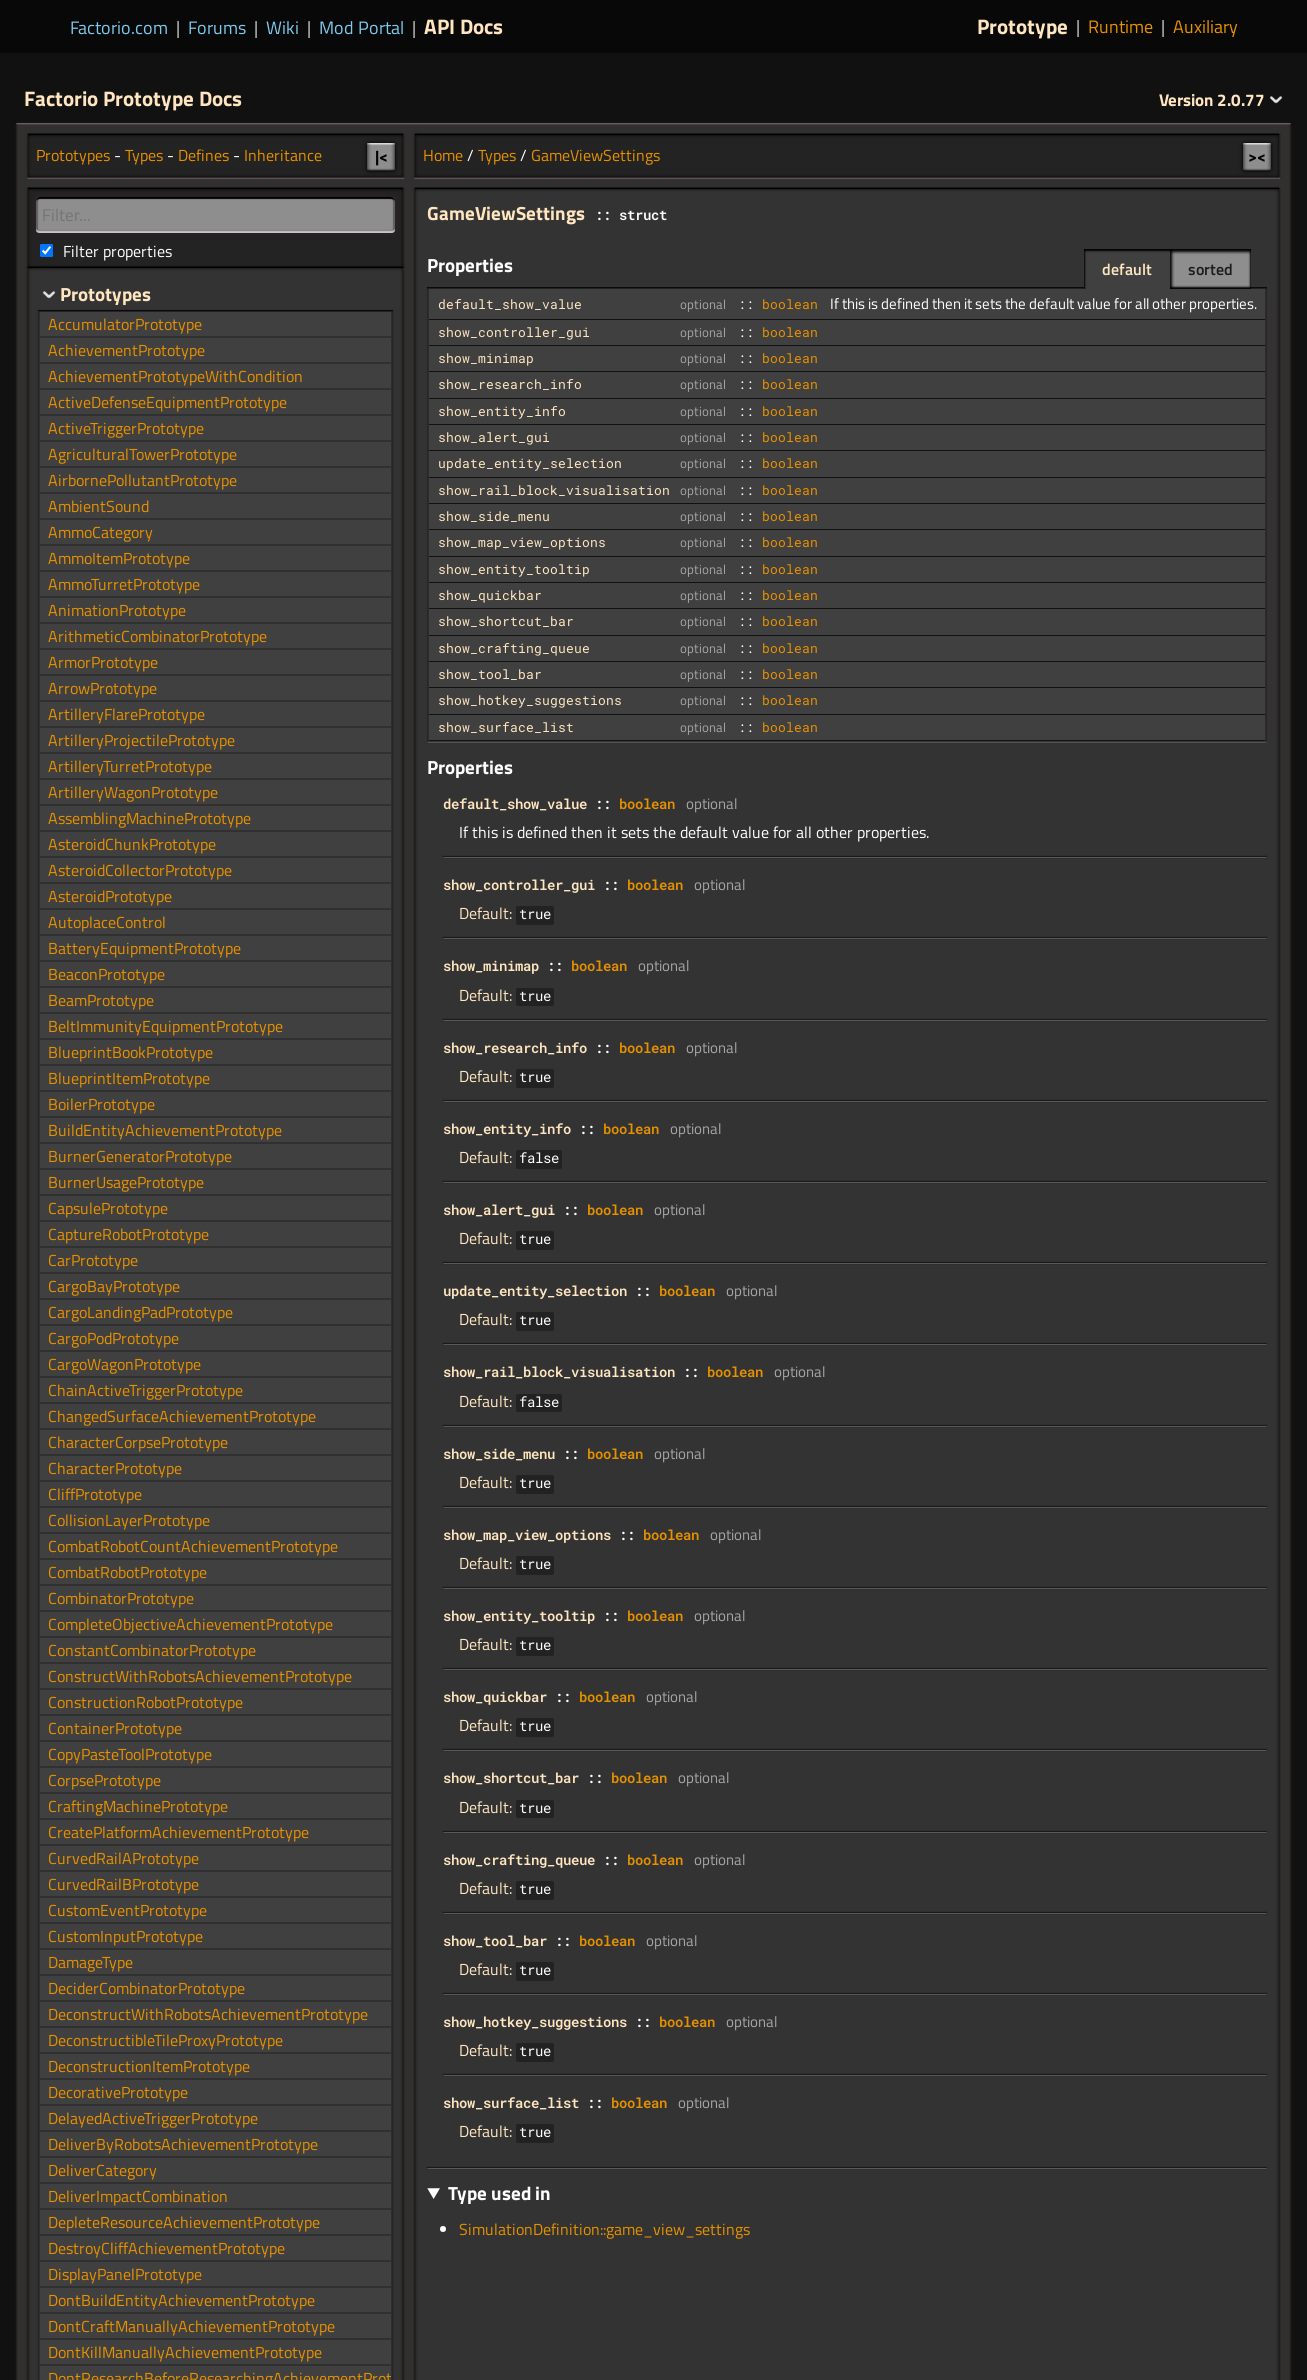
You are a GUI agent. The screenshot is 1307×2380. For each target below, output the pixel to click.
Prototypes (73, 155)
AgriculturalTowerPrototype (142, 454)
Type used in (499, 2192)
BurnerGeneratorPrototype (140, 1156)
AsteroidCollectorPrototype (140, 870)
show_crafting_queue (514, 648)
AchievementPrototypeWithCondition (175, 376)
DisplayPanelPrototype (125, 2274)
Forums (217, 27)
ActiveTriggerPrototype (126, 428)
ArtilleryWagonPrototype (133, 792)
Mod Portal (361, 27)
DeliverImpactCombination (138, 2196)
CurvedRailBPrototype (123, 1884)
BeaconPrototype (106, 974)
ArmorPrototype (103, 662)
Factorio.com (119, 27)
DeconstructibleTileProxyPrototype (165, 2040)
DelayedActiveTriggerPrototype (153, 2118)
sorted (1210, 269)
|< (381, 156)
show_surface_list (506, 727)
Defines (203, 155)
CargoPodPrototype (113, 1338)
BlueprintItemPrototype (129, 1078)
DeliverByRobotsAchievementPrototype (183, 2144)
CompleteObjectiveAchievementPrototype (190, 1624)
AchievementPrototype (126, 350)
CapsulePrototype (108, 1208)
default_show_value (510, 304)
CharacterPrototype (115, 1468)
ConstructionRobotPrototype (145, 1702)
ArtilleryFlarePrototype (126, 714)
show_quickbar (490, 595)
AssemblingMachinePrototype (149, 818)
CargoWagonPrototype (124, 1364)
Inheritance (283, 155)
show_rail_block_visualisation (554, 490)
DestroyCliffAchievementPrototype (166, 2248)
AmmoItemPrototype (119, 558)
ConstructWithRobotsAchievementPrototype (200, 1676)
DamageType (90, 1962)
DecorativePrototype (118, 2092)
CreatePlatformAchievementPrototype (178, 1832)
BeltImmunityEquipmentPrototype (165, 1026)
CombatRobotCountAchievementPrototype (193, 1546)
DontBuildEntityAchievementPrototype (181, 2300)
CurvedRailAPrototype (123, 1858)
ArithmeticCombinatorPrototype (157, 636)
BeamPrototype (101, 1000)
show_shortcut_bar (506, 621)
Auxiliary (1205, 27)
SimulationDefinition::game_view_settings (604, 2229)
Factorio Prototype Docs (133, 98)
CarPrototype (93, 1260)
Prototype (1022, 26)
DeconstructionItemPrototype (149, 2066)
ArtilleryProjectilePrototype (141, 740)
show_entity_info (502, 411)
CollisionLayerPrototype (129, 1520)
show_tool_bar (490, 674)
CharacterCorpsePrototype (138, 1442)
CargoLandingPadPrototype (140, 1312)
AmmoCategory (100, 532)
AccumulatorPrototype (125, 324)
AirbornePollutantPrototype (142, 480)
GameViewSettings (595, 155)
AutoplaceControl (107, 922)
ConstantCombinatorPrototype (152, 1650)
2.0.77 (1221, 100)
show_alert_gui (494, 437)
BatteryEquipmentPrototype (144, 948)
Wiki (282, 27)
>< (1257, 156)
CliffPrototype (95, 1494)
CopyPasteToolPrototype (130, 1754)
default (1127, 269)
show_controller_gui (514, 332)
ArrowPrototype (102, 688)
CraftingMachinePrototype (138, 1806)
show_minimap (486, 358)
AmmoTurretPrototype (124, 584)
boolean (790, 304)
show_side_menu (494, 516)
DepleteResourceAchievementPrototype (184, 2222)
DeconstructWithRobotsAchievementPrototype (208, 2014)
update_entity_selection (530, 463)
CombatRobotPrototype (127, 1572)
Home (443, 155)
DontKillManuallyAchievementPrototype (185, 2352)
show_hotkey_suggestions (530, 700)
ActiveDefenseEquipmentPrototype (167, 402)
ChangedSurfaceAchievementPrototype (182, 1416)
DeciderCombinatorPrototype (146, 1988)
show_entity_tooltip (514, 569)
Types (497, 155)
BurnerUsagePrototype (126, 1182)
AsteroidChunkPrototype (132, 844)
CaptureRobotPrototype (128, 1234)
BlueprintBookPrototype (130, 1052)
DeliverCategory (102, 2170)
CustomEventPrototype (127, 1910)
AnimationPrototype (117, 610)
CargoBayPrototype (114, 1286)
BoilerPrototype (101, 1104)
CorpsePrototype (104, 1780)
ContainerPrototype (115, 1728)
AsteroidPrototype (110, 896)
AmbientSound (98, 506)
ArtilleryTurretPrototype (130, 766)
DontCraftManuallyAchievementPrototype (191, 2326)
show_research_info (510, 384)
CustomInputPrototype (125, 1936)
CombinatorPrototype (121, 1598)
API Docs (463, 26)
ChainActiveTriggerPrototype (145, 1390)
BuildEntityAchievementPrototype (165, 1130)
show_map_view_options (522, 542)
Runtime (1120, 27)
